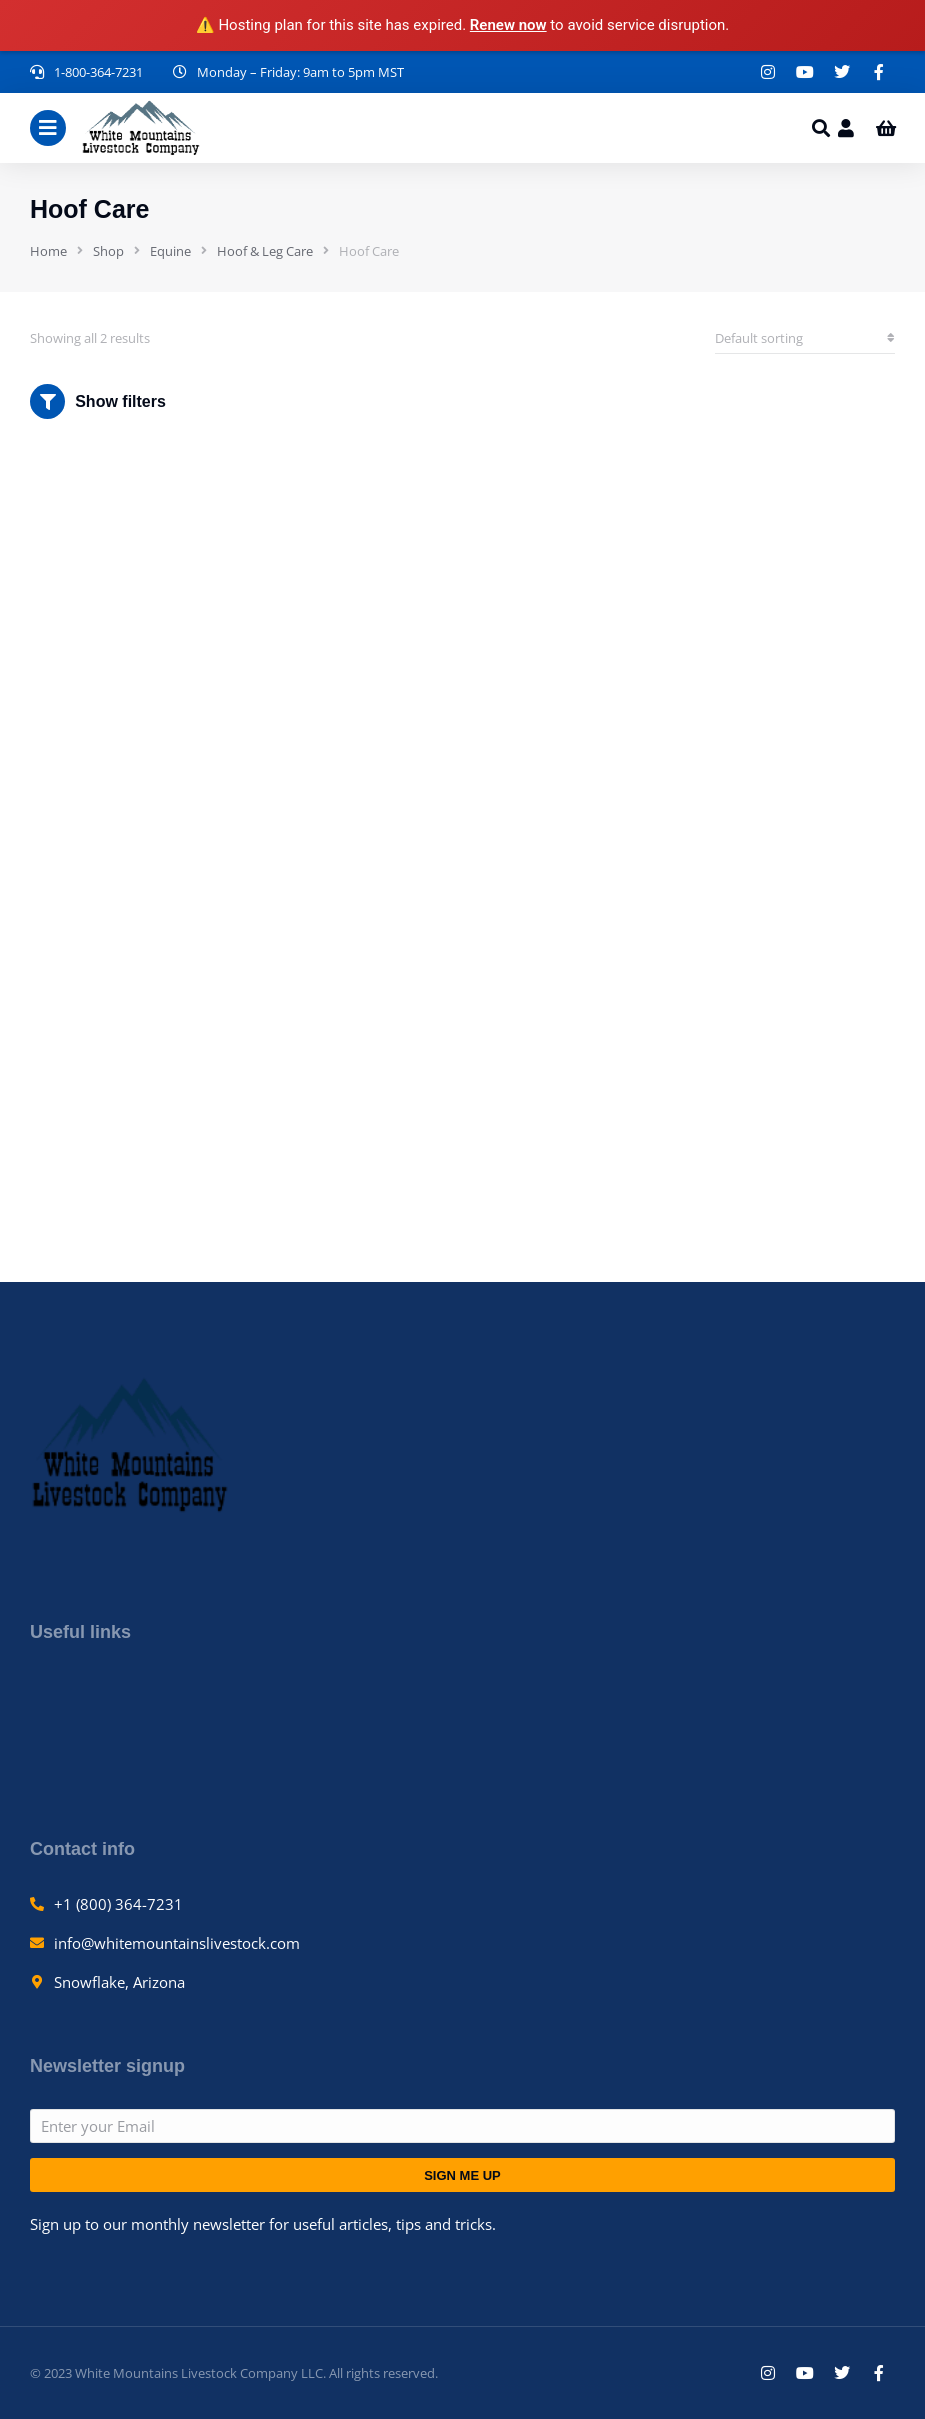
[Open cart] (886, 128)
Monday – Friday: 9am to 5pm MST (300, 72)
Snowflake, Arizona (119, 1982)
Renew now (508, 25)
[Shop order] (805, 338)
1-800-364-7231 (98, 72)
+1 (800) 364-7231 (118, 1904)
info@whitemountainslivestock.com (177, 1943)
